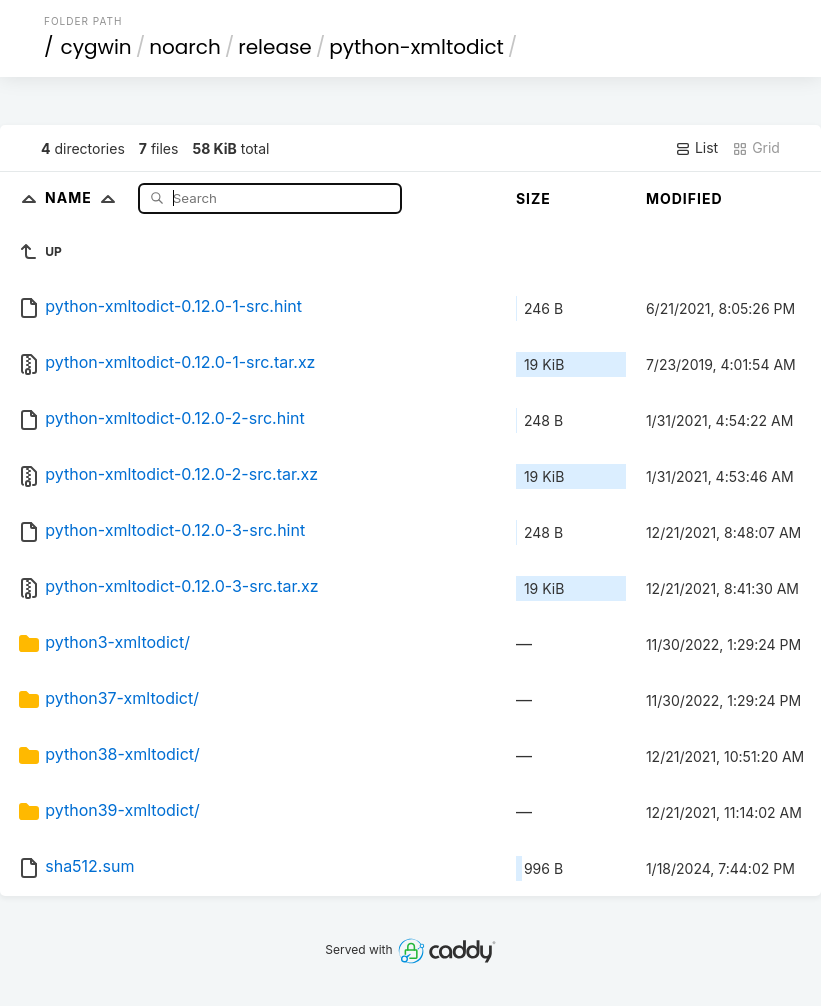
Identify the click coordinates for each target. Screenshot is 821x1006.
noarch (185, 47)
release (275, 47)
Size (533, 198)
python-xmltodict (416, 47)
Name (84, 197)
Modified (684, 198)
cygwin (96, 47)
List (696, 148)
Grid (756, 148)
